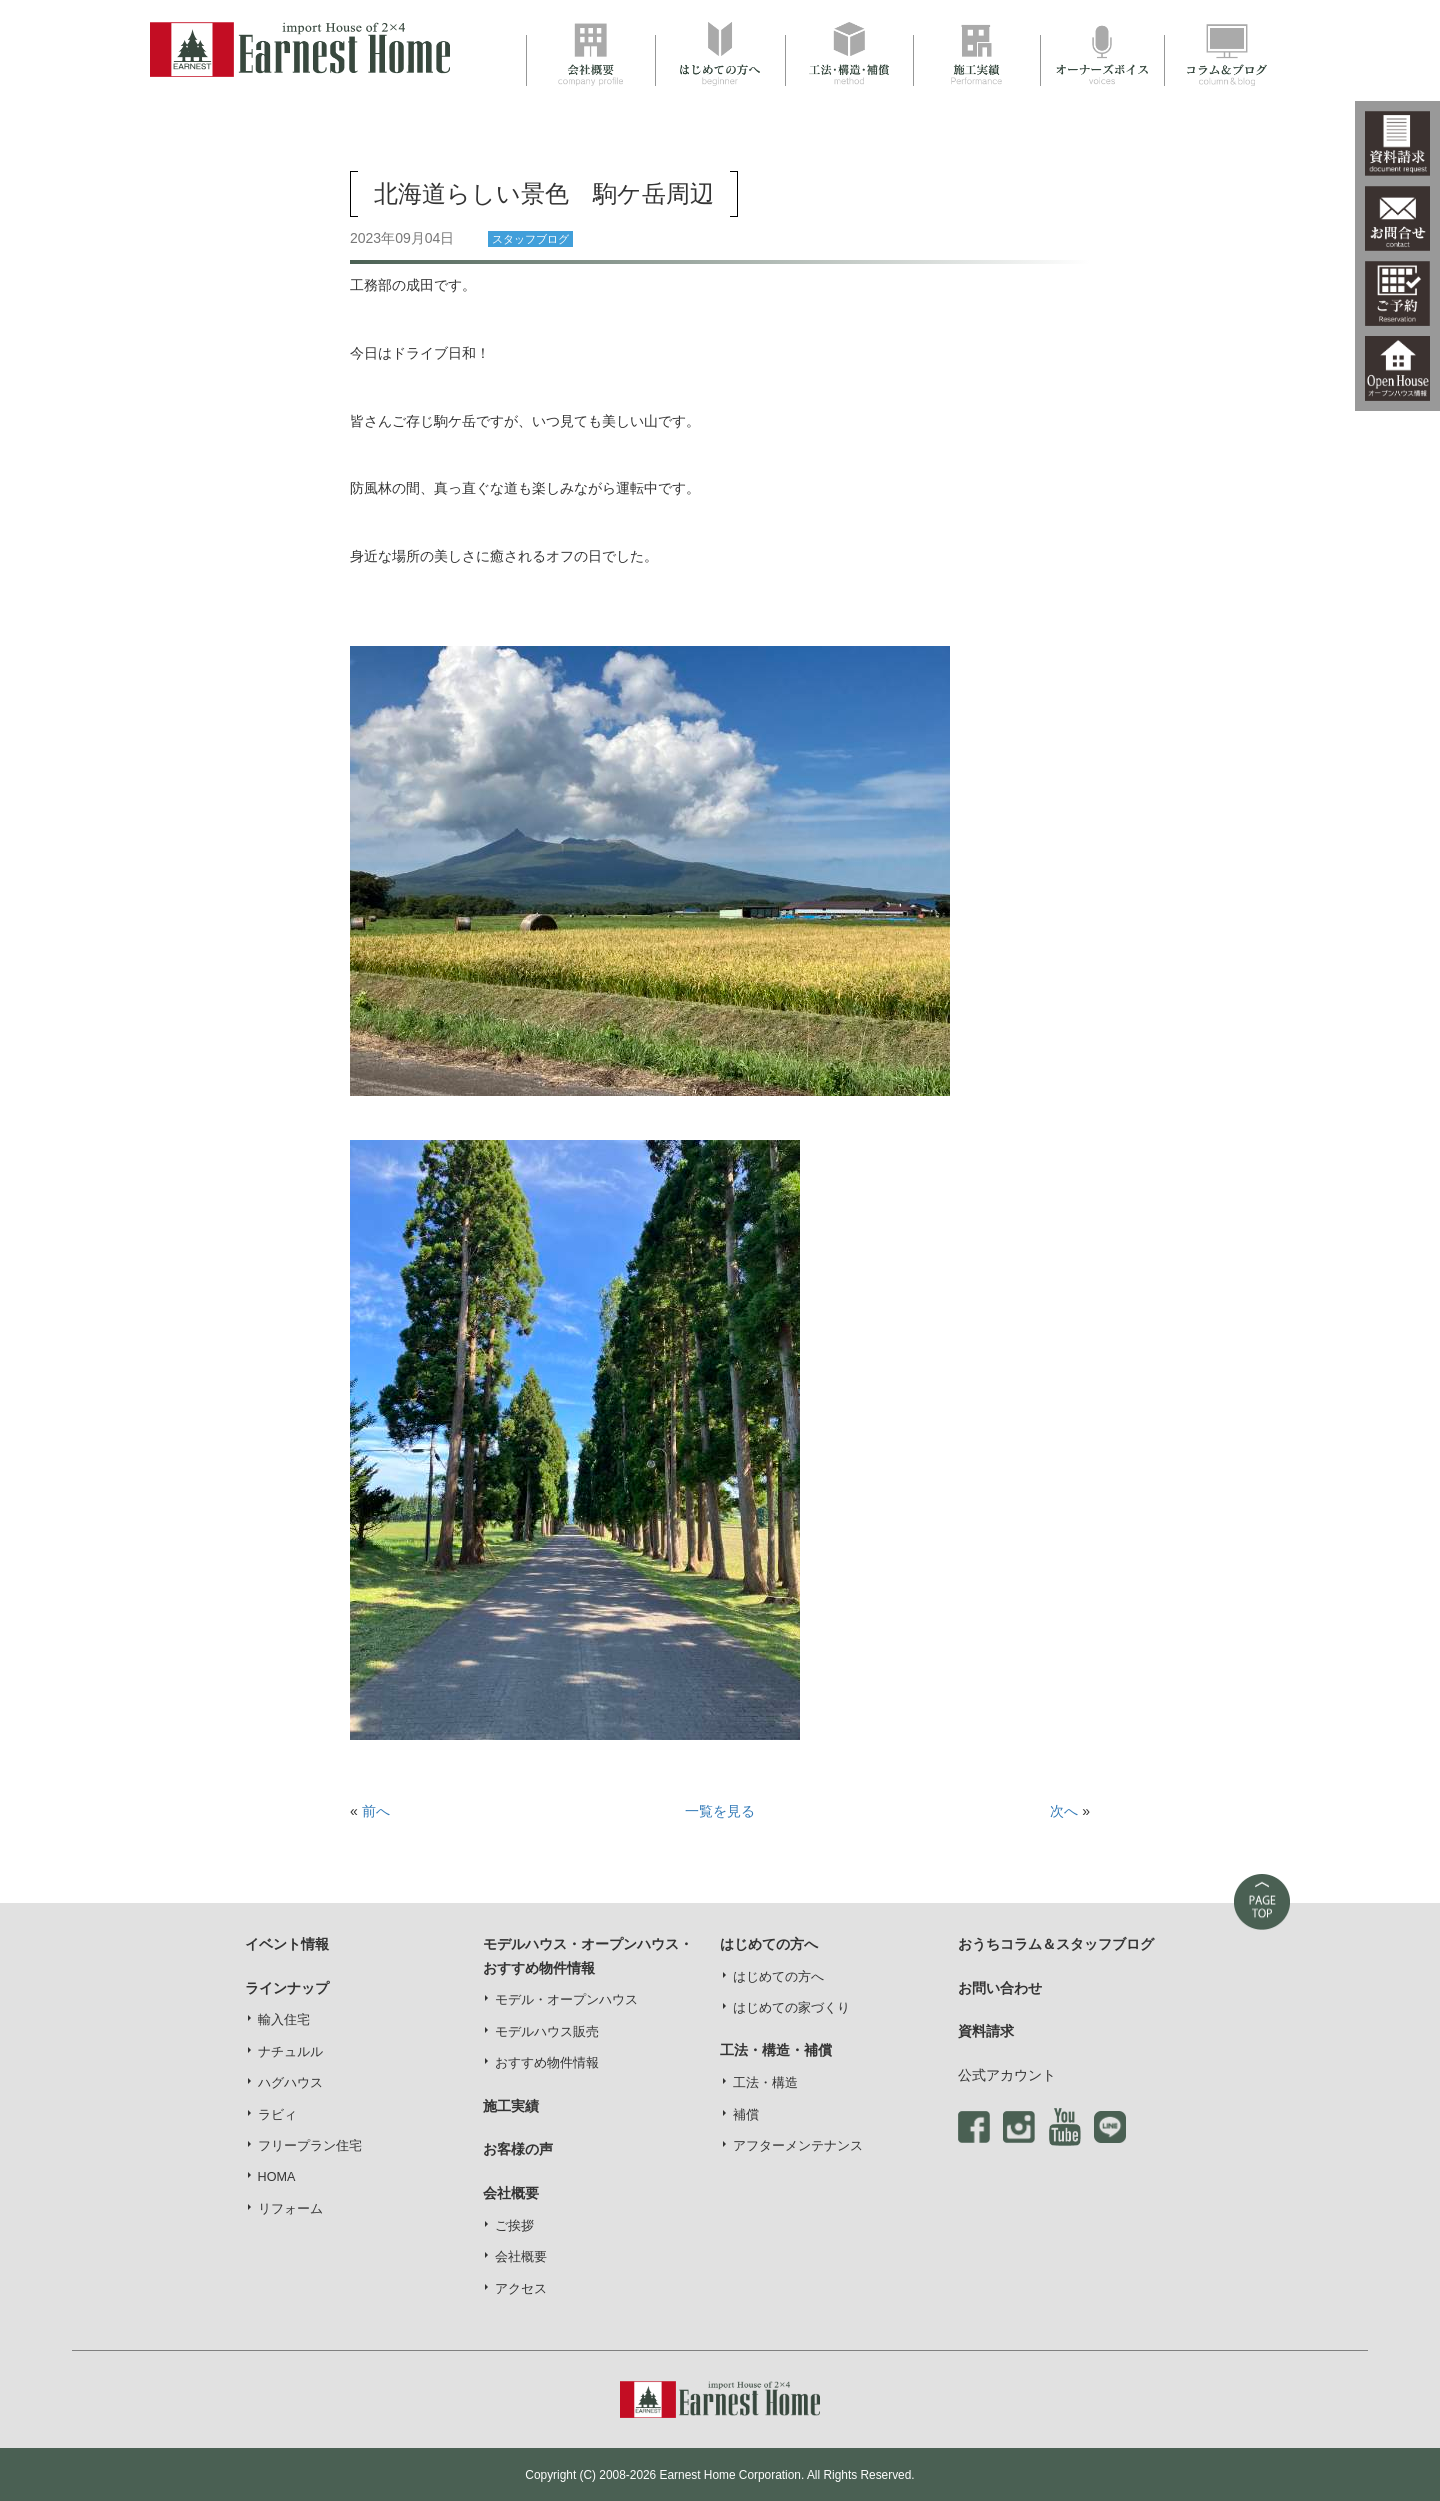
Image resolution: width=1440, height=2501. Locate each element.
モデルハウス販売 (547, 2032)
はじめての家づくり (791, 2008)
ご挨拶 (514, 2226)
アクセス (521, 2289)
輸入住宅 (284, 2020)
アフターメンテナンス (798, 2146)
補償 (746, 2115)
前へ (376, 1811)
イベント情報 (287, 1944)
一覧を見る (720, 1811)
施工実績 (511, 2106)
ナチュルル (290, 2052)
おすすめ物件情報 (547, 2063)
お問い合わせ (1000, 1988)
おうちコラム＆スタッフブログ (1056, 1944)
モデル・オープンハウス (566, 2000)
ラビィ (277, 2115)
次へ (1064, 1811)
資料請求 (986, 2031)
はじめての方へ (778, 1977)
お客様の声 (518, 2149)
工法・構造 (765, 2083)
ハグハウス (290, 2083)
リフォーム (290, 2209)
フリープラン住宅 (310, 2146)
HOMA (277, 2177)
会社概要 (521, 2257)
